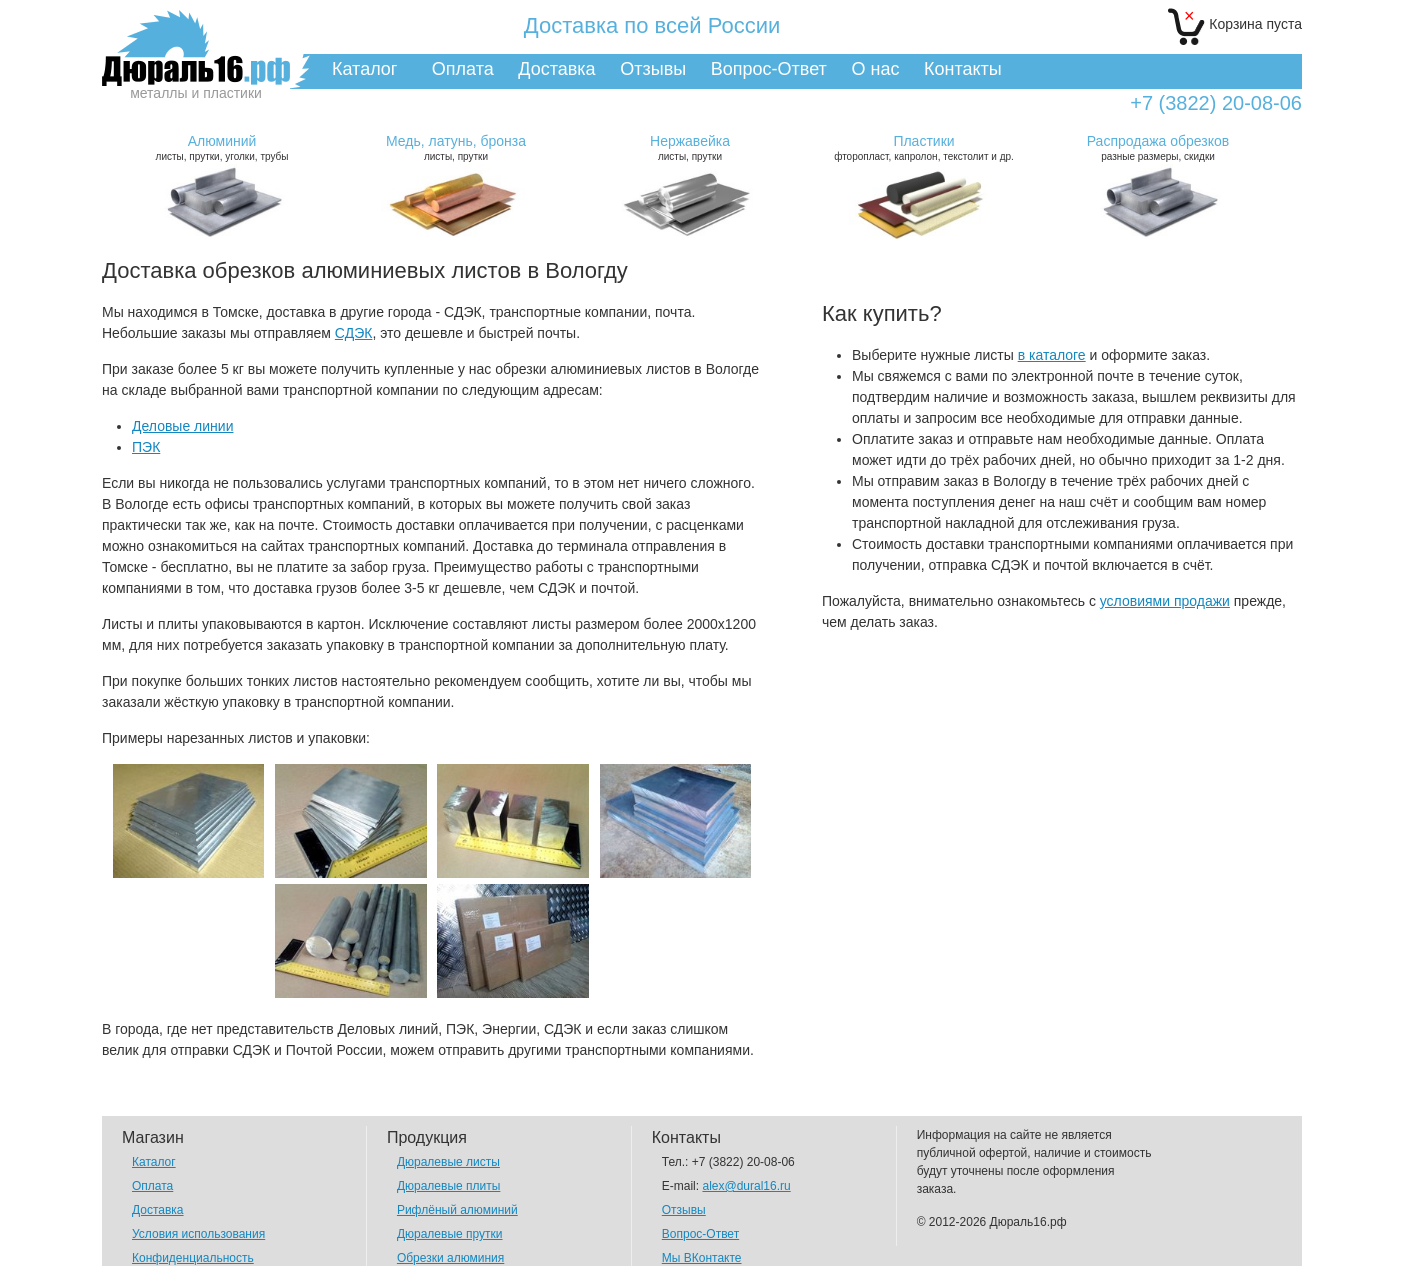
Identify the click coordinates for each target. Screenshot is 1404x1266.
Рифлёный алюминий (457, 1210)
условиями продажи (1165, 601)
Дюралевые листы (448, 1162)
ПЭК (146, 447)
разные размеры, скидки (1158, 147)
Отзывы (653, 69)
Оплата (463, 69)
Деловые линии (182, 426)
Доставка (556, 69)
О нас (875, 69)
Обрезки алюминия (450, 1258)
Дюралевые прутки (450, 1234)
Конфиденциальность (193, 1258)
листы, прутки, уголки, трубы (222, 147)
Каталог (364, 69)
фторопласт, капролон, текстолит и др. (924, 147)
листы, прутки (456, 147)
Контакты (963, 69)
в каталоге (1052, 355)
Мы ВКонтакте (702, 1258)
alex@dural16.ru (746, 1186)
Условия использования (198, 1234)
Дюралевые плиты (448, 1186)
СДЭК (354, 333)
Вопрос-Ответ (769, 69)
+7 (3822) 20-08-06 (1216, 103)
